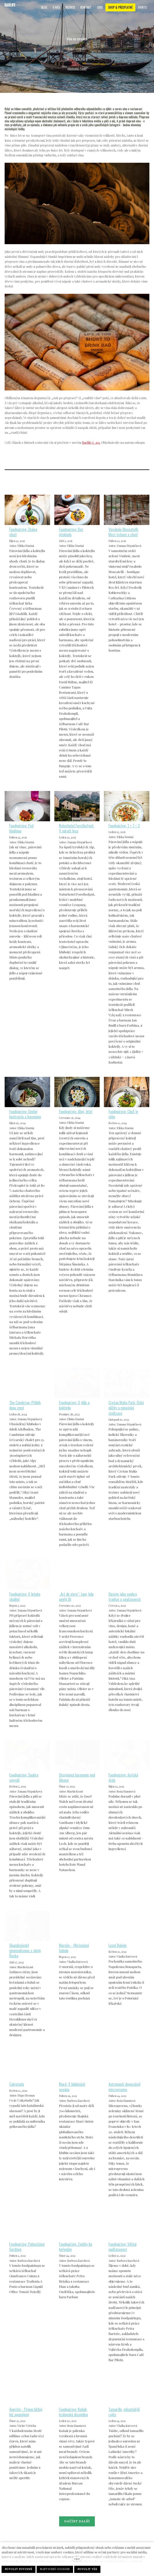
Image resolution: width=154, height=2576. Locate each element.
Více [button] (143, 8)
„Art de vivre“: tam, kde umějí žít (76, 1598)
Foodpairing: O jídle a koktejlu (74, 1406)
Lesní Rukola (118, 1947)
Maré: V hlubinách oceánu (72, 2088)
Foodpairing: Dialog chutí (23, 533)
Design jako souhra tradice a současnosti (125, 1598)
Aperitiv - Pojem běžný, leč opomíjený (26, 2413)
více (77, 2559)
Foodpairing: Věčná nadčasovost (122, 2248)
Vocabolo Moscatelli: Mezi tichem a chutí (124, 533)
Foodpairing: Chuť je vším (123, 1115)
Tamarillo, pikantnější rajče (124, 2413)
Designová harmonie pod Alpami (77, 1778)
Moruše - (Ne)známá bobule (74, 1949)
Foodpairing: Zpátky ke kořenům (75, 2248)
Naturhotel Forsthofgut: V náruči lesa (76, 829)
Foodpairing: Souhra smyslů (23, 1778)
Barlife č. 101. (91, 444)
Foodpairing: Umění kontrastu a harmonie (25, 1115)
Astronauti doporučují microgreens (124, 2088)
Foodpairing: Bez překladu (71, 533)
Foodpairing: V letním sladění (24, 1598)
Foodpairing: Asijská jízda (123, 1778)
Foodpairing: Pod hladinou (21, 829)
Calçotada (16, 2085)
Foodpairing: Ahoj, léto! (75, 1113)
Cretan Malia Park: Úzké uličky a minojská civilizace (126, 1409)
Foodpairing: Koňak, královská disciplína (73, 2413)
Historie (73, 70)
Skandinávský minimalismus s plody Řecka (25, 1952)
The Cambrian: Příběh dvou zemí (25, 1406)
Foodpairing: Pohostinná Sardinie (27, 2248)
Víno (83, 70)
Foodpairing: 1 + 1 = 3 (124, 827)
